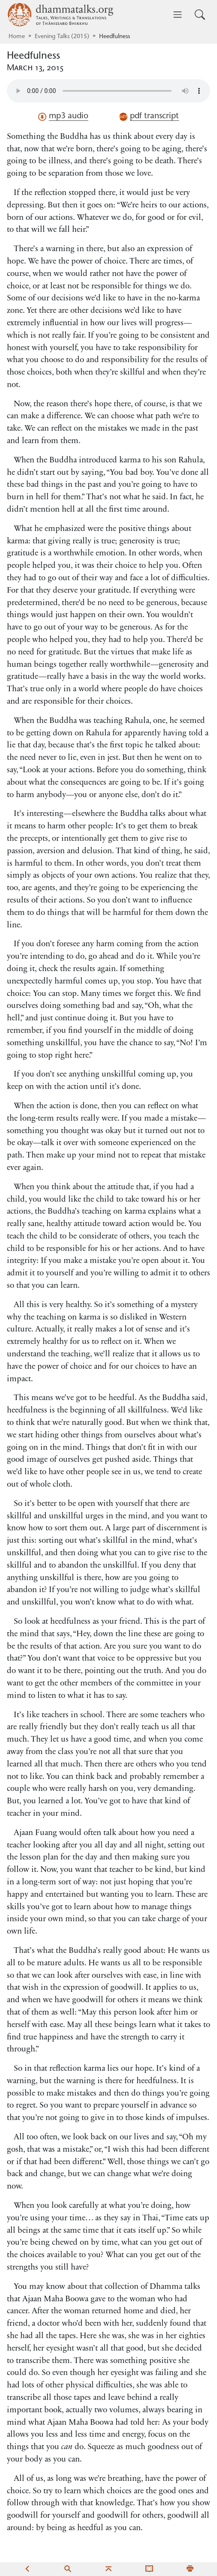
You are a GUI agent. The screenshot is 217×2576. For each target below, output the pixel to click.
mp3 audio (63, 116)
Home (17, 37)
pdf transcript (149, 116)
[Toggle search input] (200, 14)
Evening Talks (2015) (62, 37)
